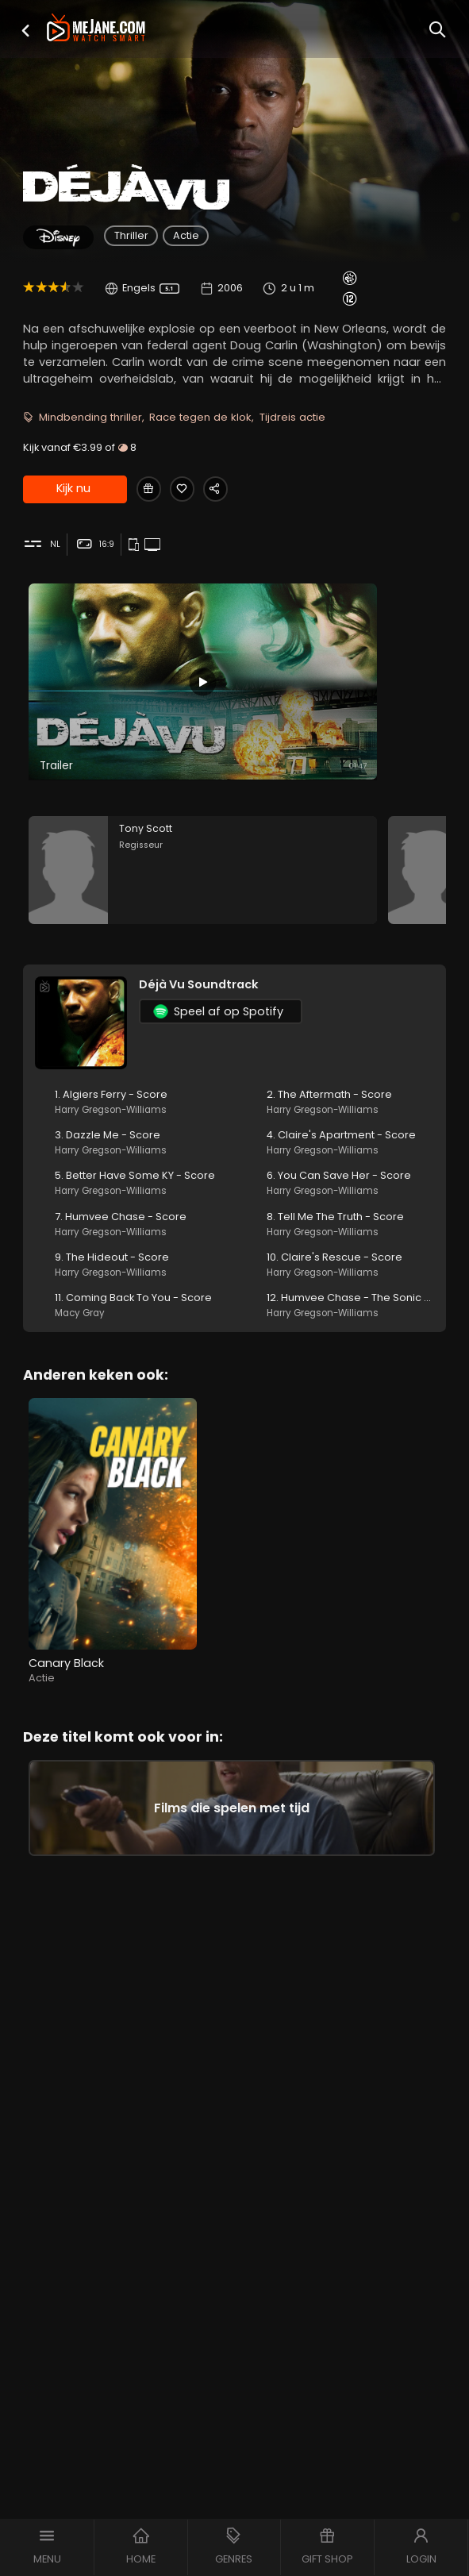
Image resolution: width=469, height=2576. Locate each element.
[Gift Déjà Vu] (150, 490)
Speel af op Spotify (218, 1022)
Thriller (131, 235)
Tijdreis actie (292, 417)
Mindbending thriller (90, 417)
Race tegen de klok (200, 417)
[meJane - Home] (96, 28)
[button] (25, 30)
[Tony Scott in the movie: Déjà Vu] (202, 877)
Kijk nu (73, 491)
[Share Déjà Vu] (226, 490)
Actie (186, 235)
